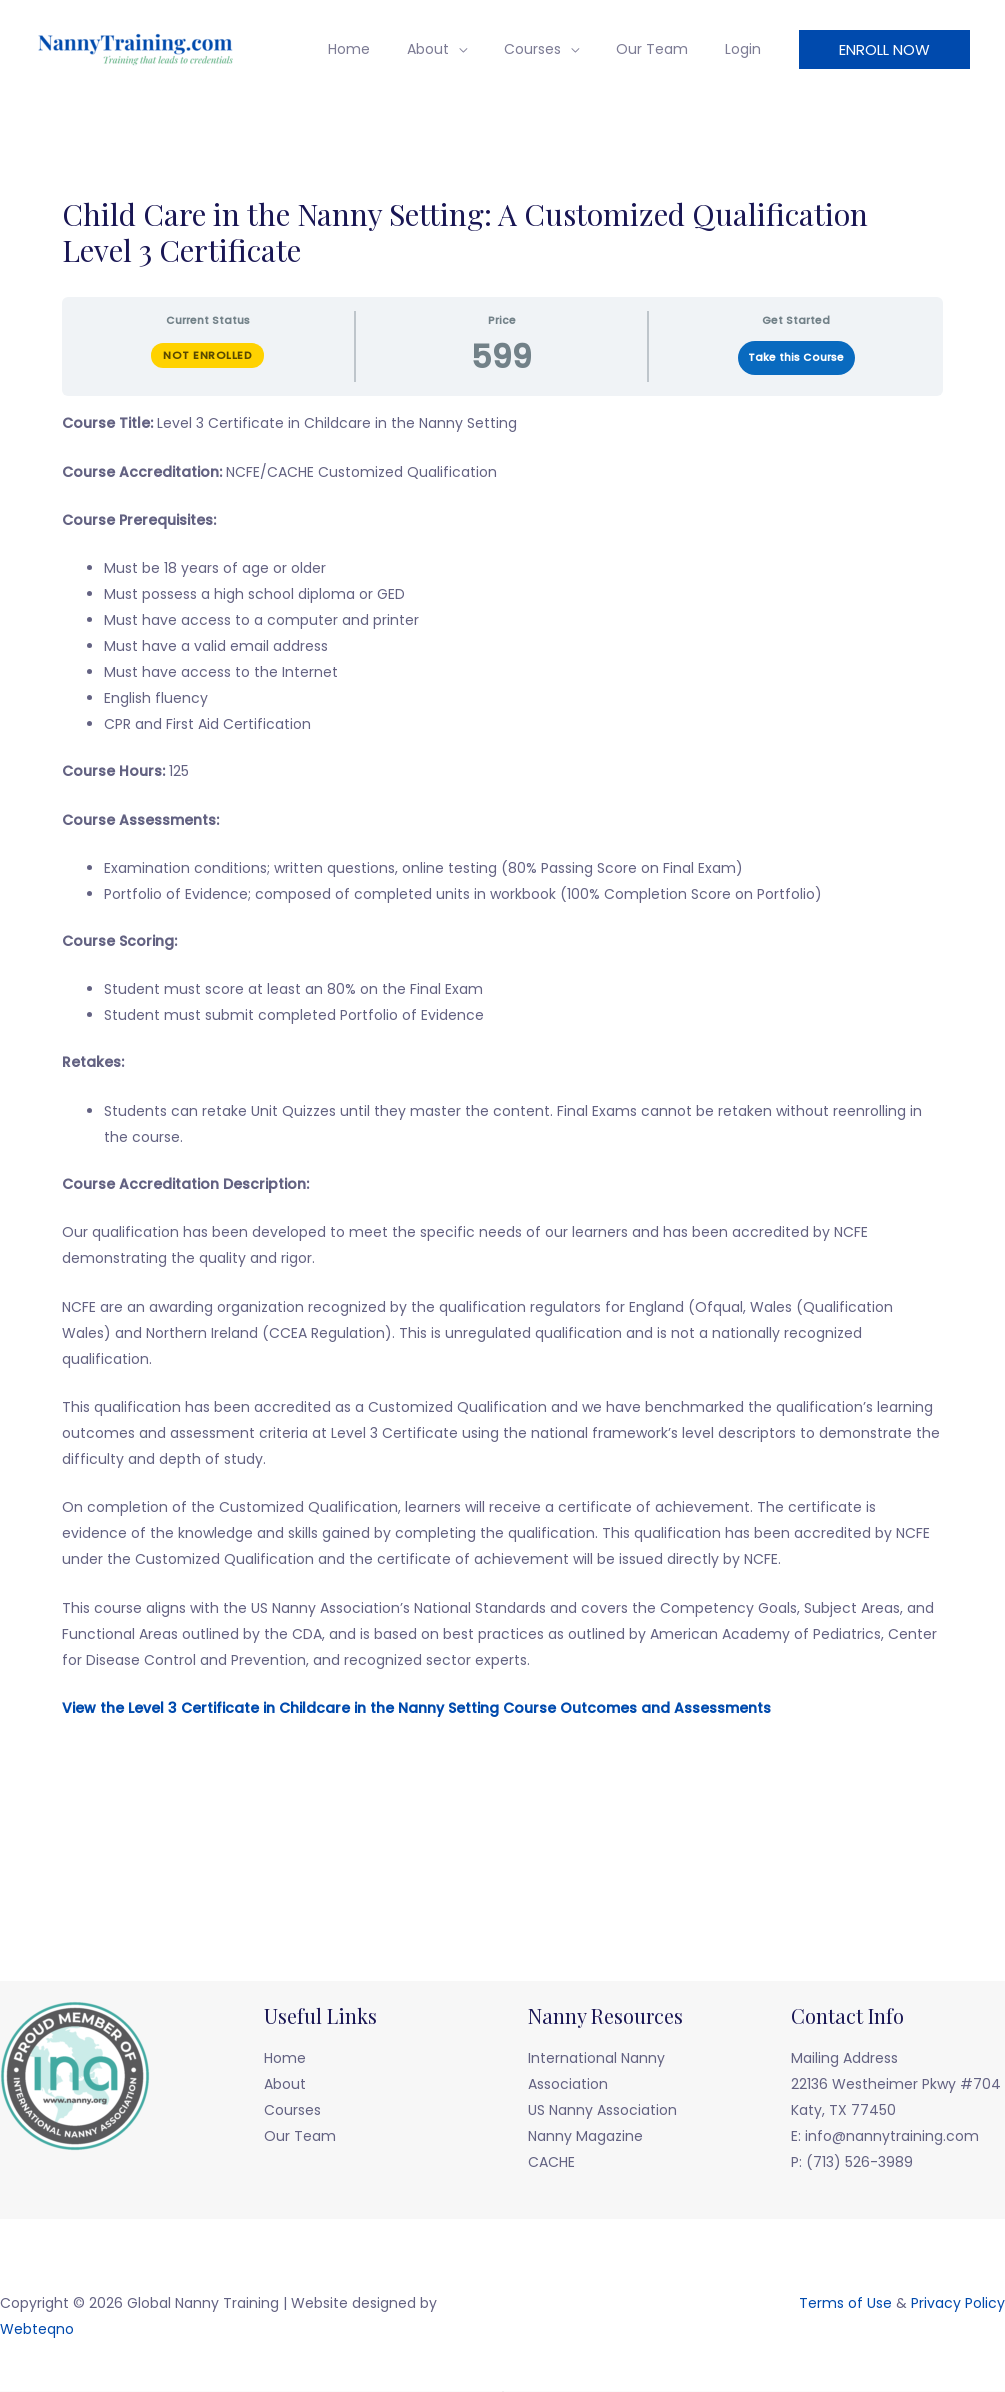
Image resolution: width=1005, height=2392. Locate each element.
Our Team (665, 49)
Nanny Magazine (585, 2136)
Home (389, 49)
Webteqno (37, 2329)
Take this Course (796, 357)
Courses (554, 49)
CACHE (551, 2162)
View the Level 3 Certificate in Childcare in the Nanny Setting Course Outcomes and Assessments (416, 1708)
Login (747, 49)
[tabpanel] (502, 1089)
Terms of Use (845, 2303)
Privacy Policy (958, 2303)
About (459, 49)
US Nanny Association (602, 2110)
